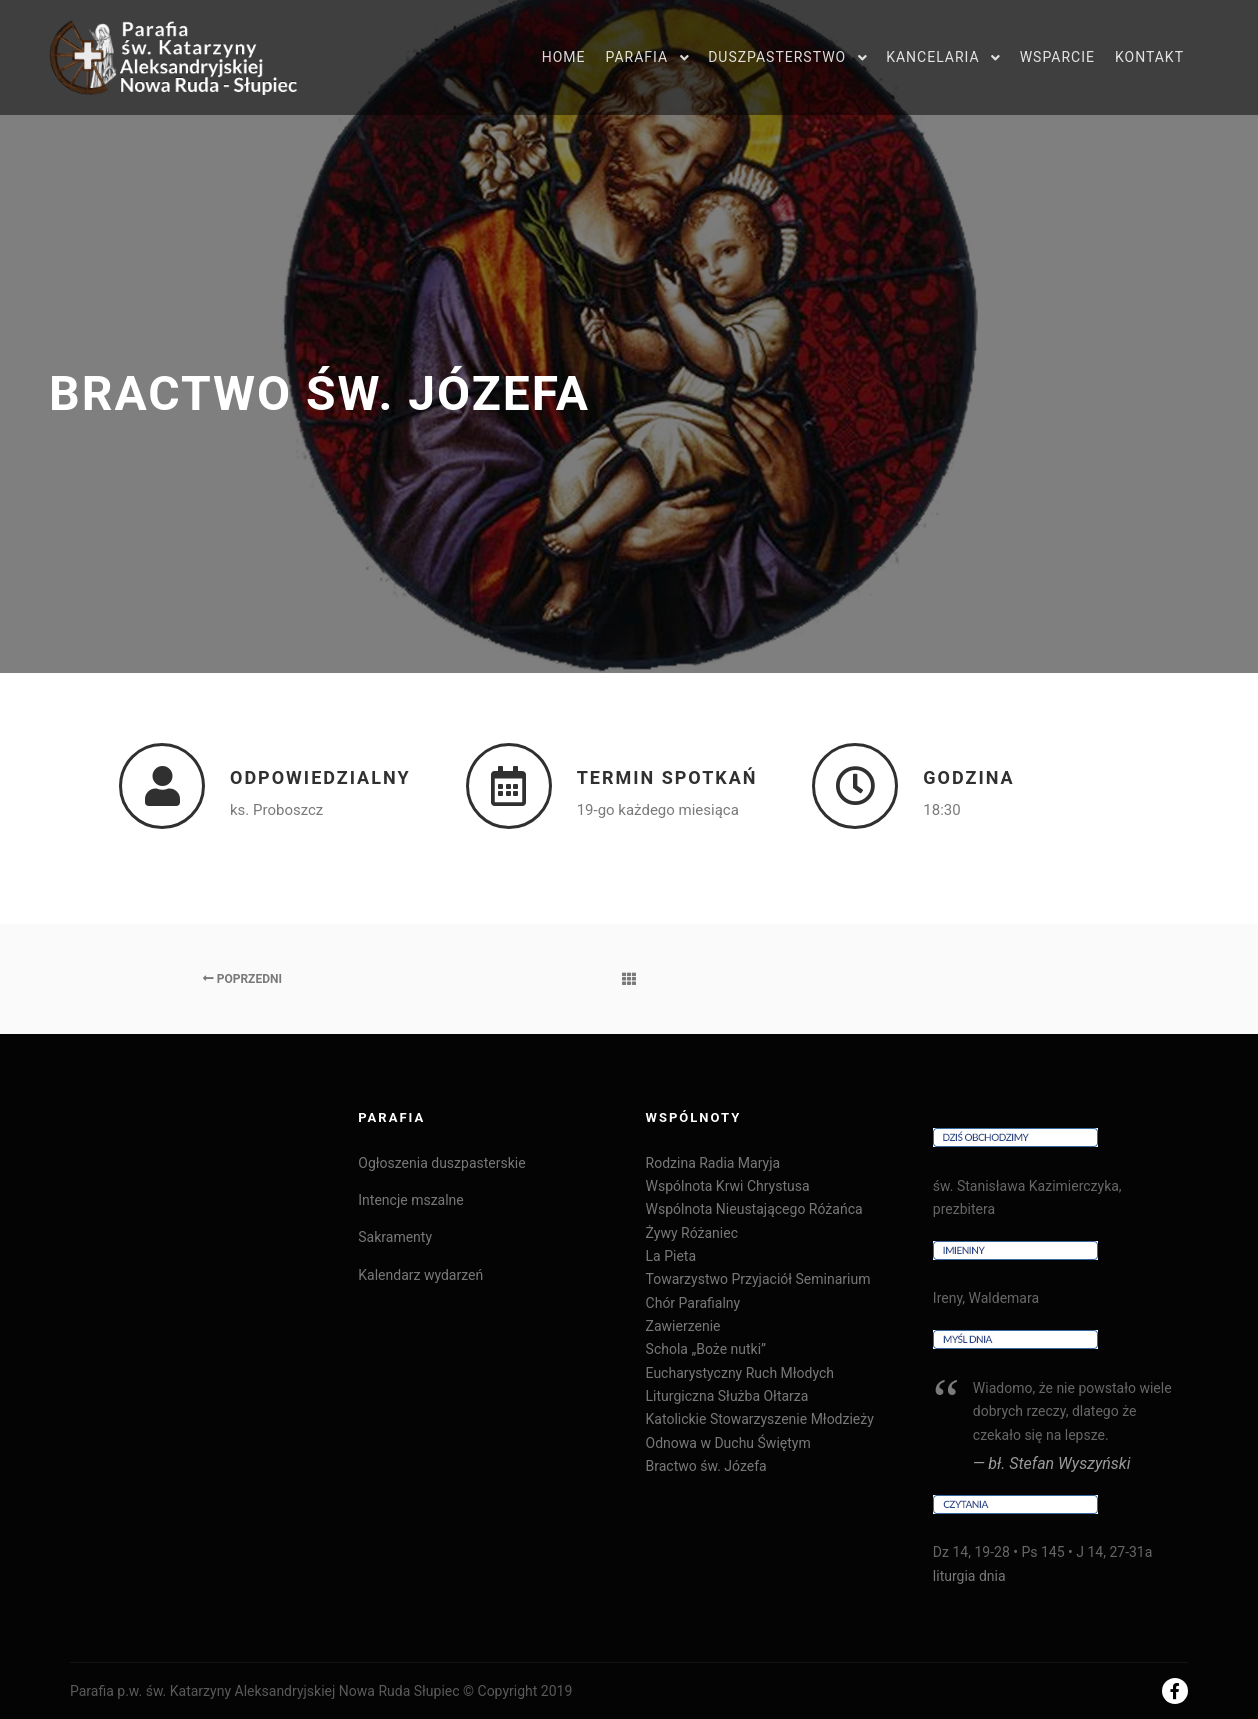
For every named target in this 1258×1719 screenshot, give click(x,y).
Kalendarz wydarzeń (420, 1275)
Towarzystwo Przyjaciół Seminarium (758, 1279)
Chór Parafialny (693, 1303)
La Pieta (671, 1256)
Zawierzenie (683, 1326)
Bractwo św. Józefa (706, 1466)
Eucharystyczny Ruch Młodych (740, 1373)
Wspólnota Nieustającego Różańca (754, 1209)
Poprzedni (242, 979)
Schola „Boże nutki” (706, 1349)
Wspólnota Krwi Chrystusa (728, 1186)
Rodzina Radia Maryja (713, 1163)
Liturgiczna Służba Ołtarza (727, 1396)
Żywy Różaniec (692, 1233)
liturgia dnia (969, 1576)
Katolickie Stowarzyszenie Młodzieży (760, 1419)
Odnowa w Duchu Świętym (728, 1443)
